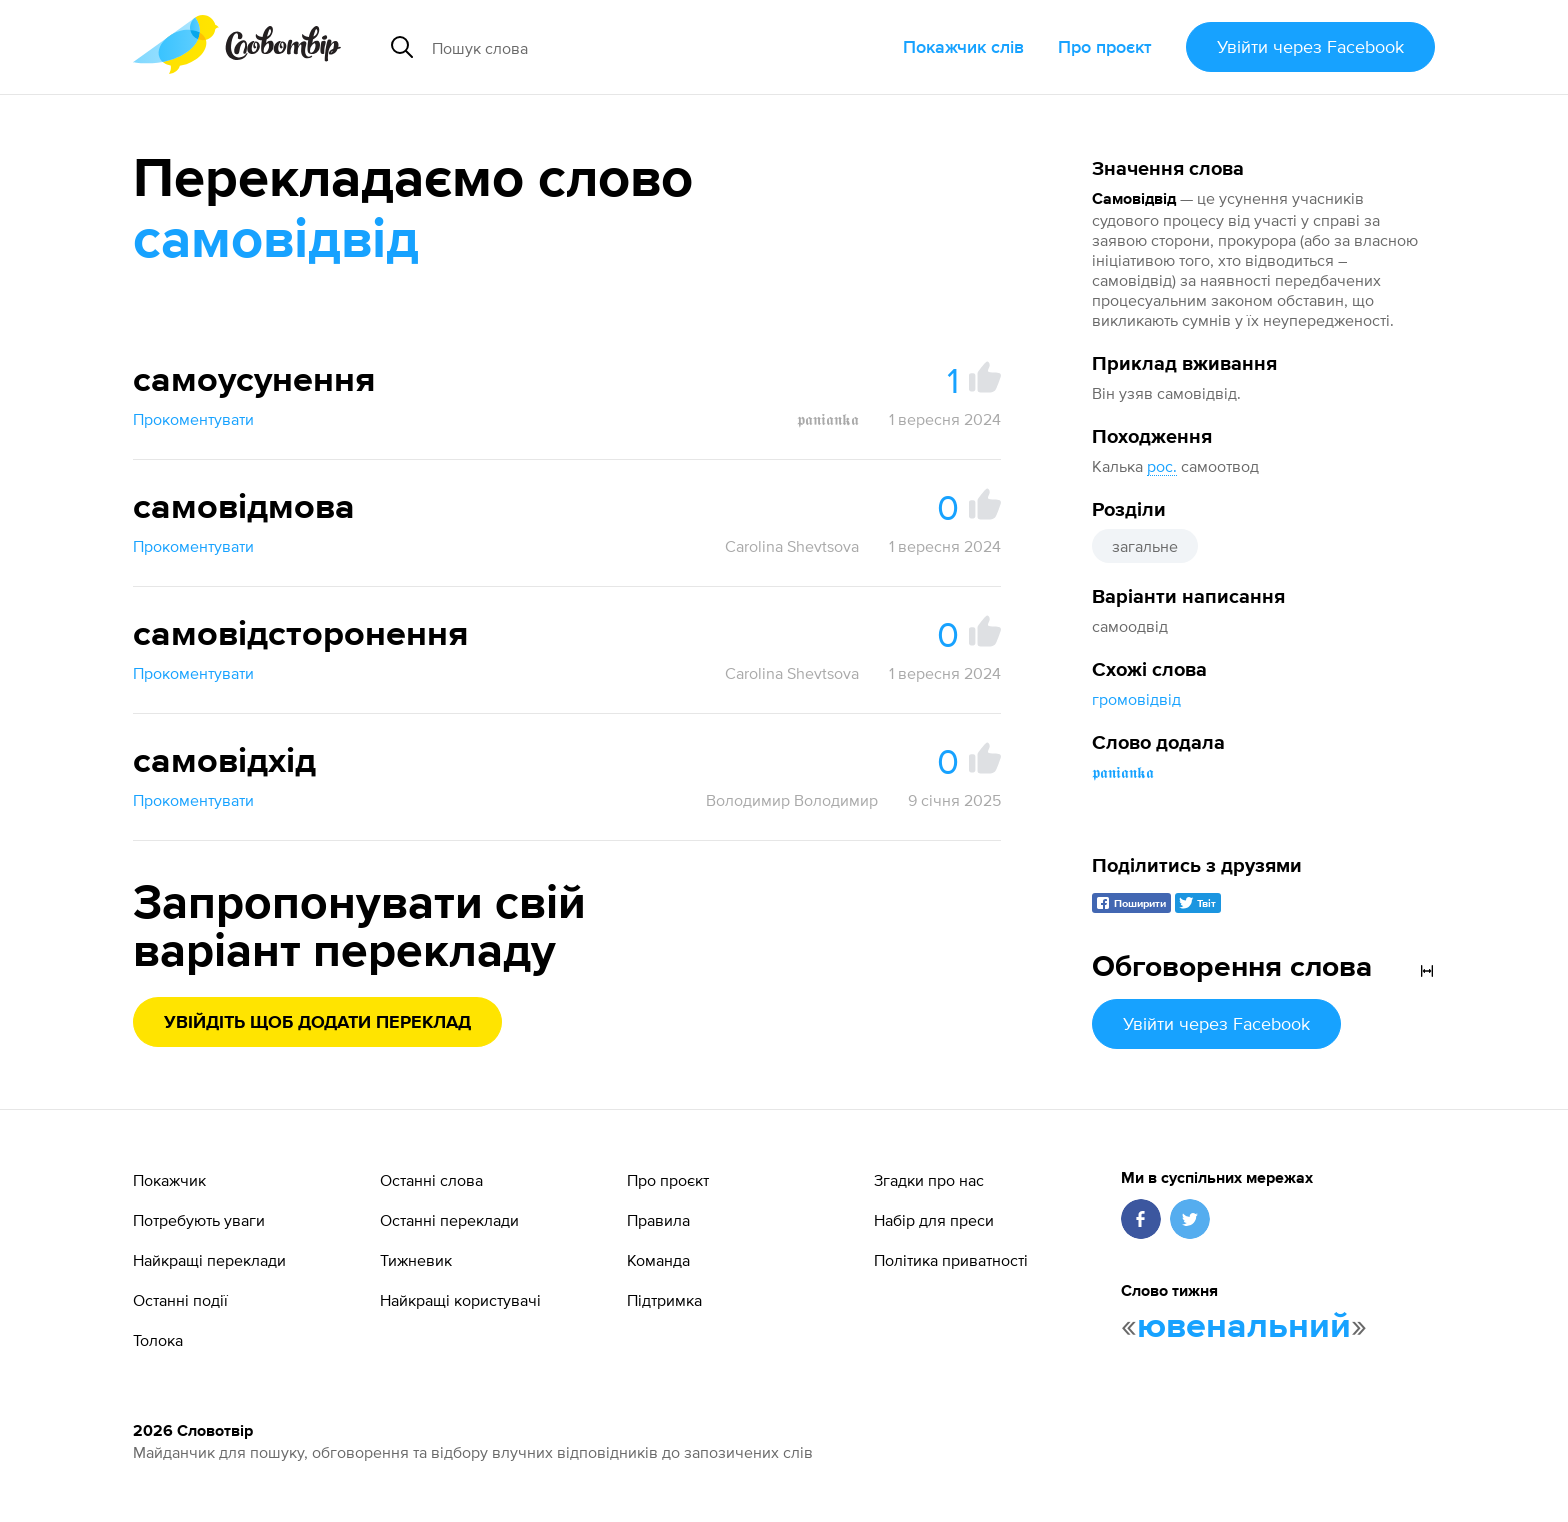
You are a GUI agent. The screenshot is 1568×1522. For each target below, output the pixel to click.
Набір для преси (934, 1220)
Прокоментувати (193, 419)
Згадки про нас (929, 1180)
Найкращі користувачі (460, 1300)
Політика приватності (951, 1260)
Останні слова (431, 1180)
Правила (658, 1220)
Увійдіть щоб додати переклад (317, 1023)
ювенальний (1244, 1327)
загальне (1145, 546)
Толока (158, 1340)
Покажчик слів (963, 46)
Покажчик (169, 1180)
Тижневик (416, 1260)
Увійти (1310, 46)
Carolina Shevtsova (792, 546)
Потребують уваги (199, 1220)
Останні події (180, 1300)
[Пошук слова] (610, 47)
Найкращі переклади (209, 1260)
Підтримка (664, 1300)
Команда (658, 1260)
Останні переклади (449, 1220)
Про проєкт (1105, 46)
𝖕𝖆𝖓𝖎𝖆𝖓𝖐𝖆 (1123, 772)
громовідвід (1136, 699)
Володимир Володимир (792, 800)
